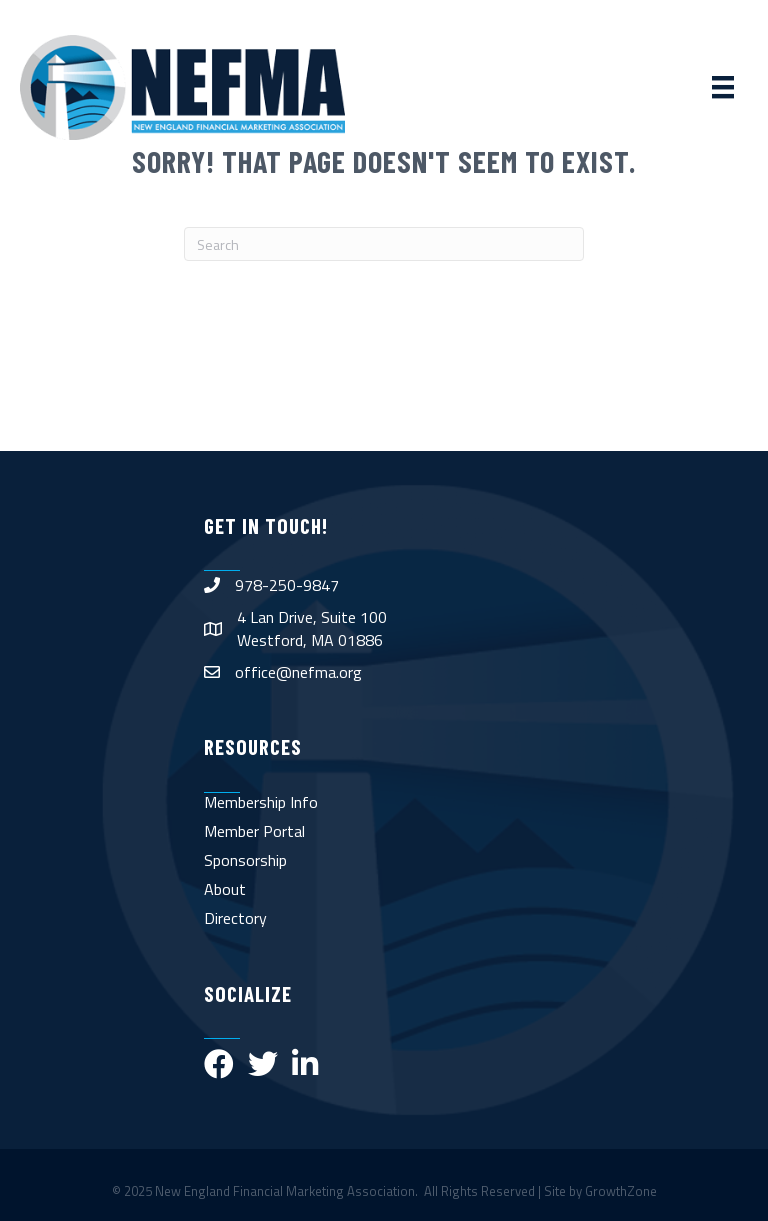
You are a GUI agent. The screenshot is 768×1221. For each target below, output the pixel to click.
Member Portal (254, 831)
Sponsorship (245, 860)
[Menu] (723, 87)
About (225, 889)
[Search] (384, 244)
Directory (235, 918)
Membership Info (261, 802)
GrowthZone (621, 1191)
